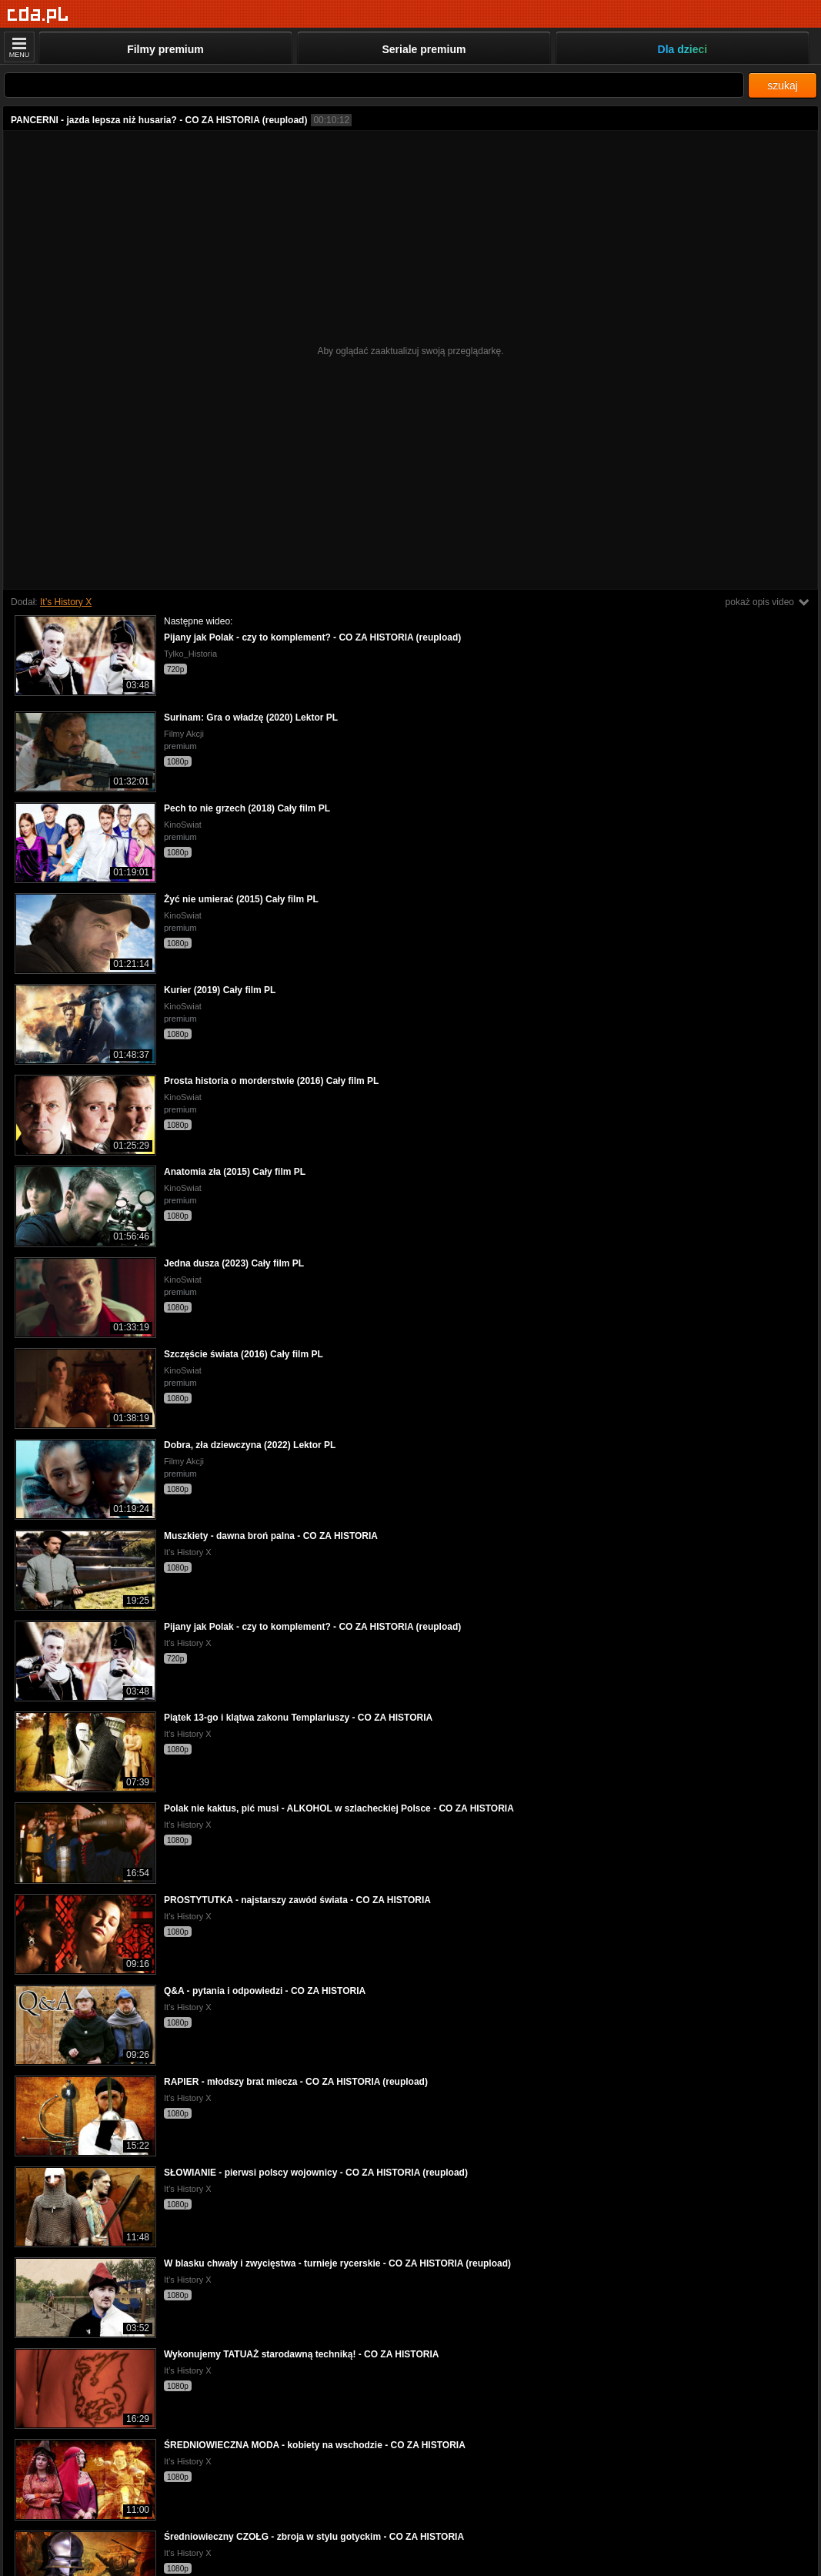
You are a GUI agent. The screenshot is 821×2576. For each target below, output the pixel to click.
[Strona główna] (38, 15)
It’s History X (66, 602)
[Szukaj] (374, 85)
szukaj (782, 85)
